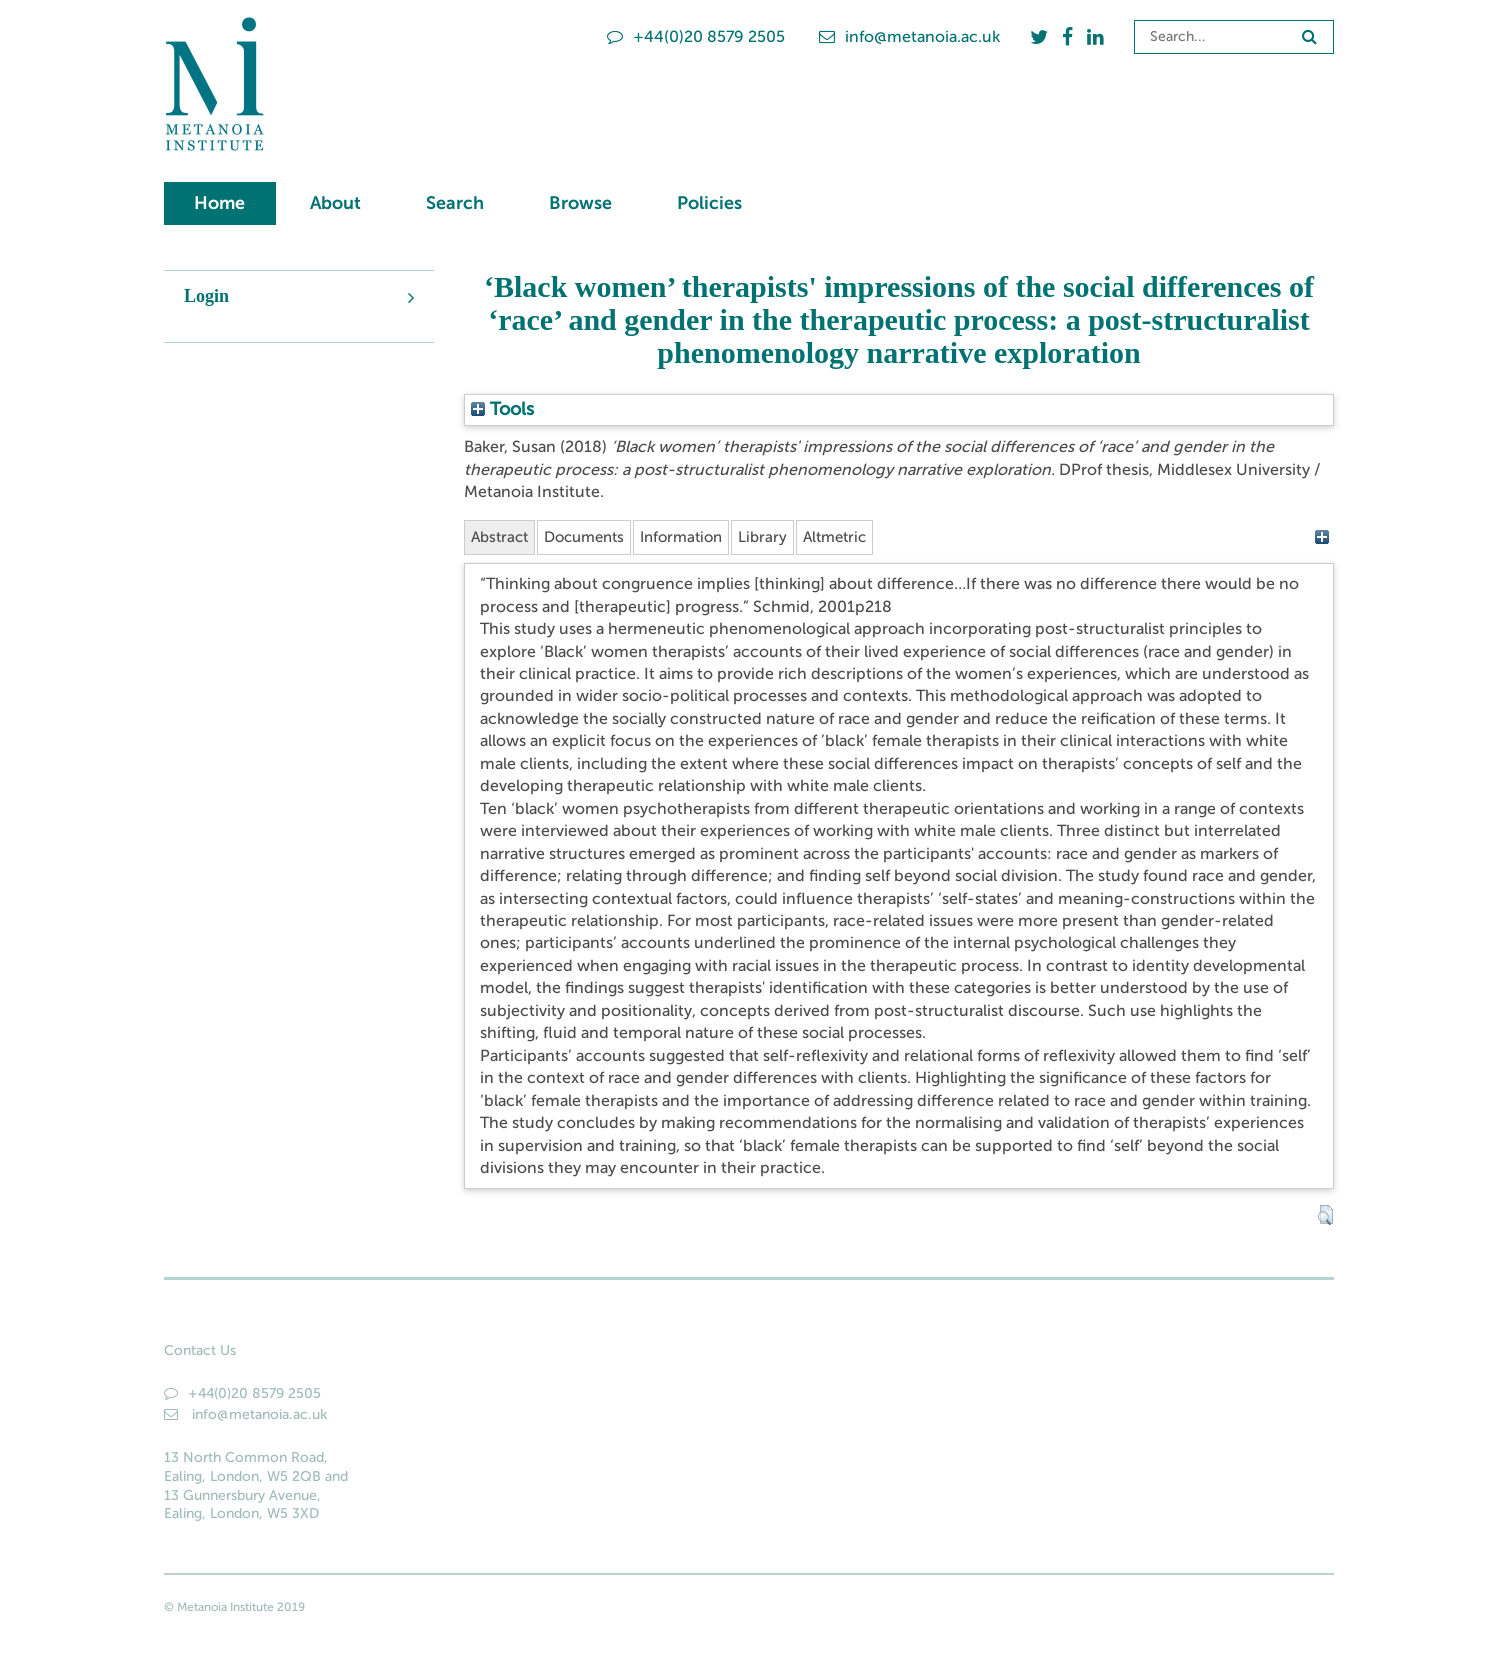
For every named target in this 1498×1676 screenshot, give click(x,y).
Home (219, 203)
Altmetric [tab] (858, 537)
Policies (709, 203)
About (335, 203)
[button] (1325, 1217)
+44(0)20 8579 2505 (696, 36)
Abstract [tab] (502, 537)
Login (206, 296)
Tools (502, 409)
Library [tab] (783, 537)
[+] (1321, 537)
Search (455, 203)
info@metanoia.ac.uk (909, 36)
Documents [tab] (593, 537)
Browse (580, 203)
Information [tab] (697, 537)
